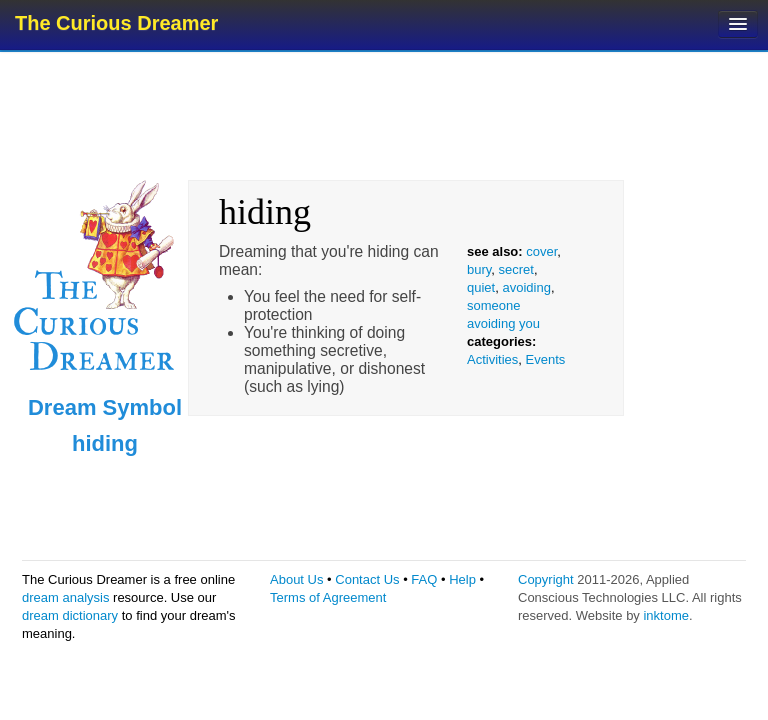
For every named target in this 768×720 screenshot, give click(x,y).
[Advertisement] (386, 115)
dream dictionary (70, 615)
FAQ (424, 579)
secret (516, 269)
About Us (296, 579)
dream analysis (65, 597)
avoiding (526, 287)
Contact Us (367, 579)
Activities (492, 359)
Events (546, 359)
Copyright (546, 579)
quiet (481, 287)
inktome (666, 615)
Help (462, 579)
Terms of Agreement (328, 597)
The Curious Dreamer (116, 23)
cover (541, 251)
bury (479, 269)
